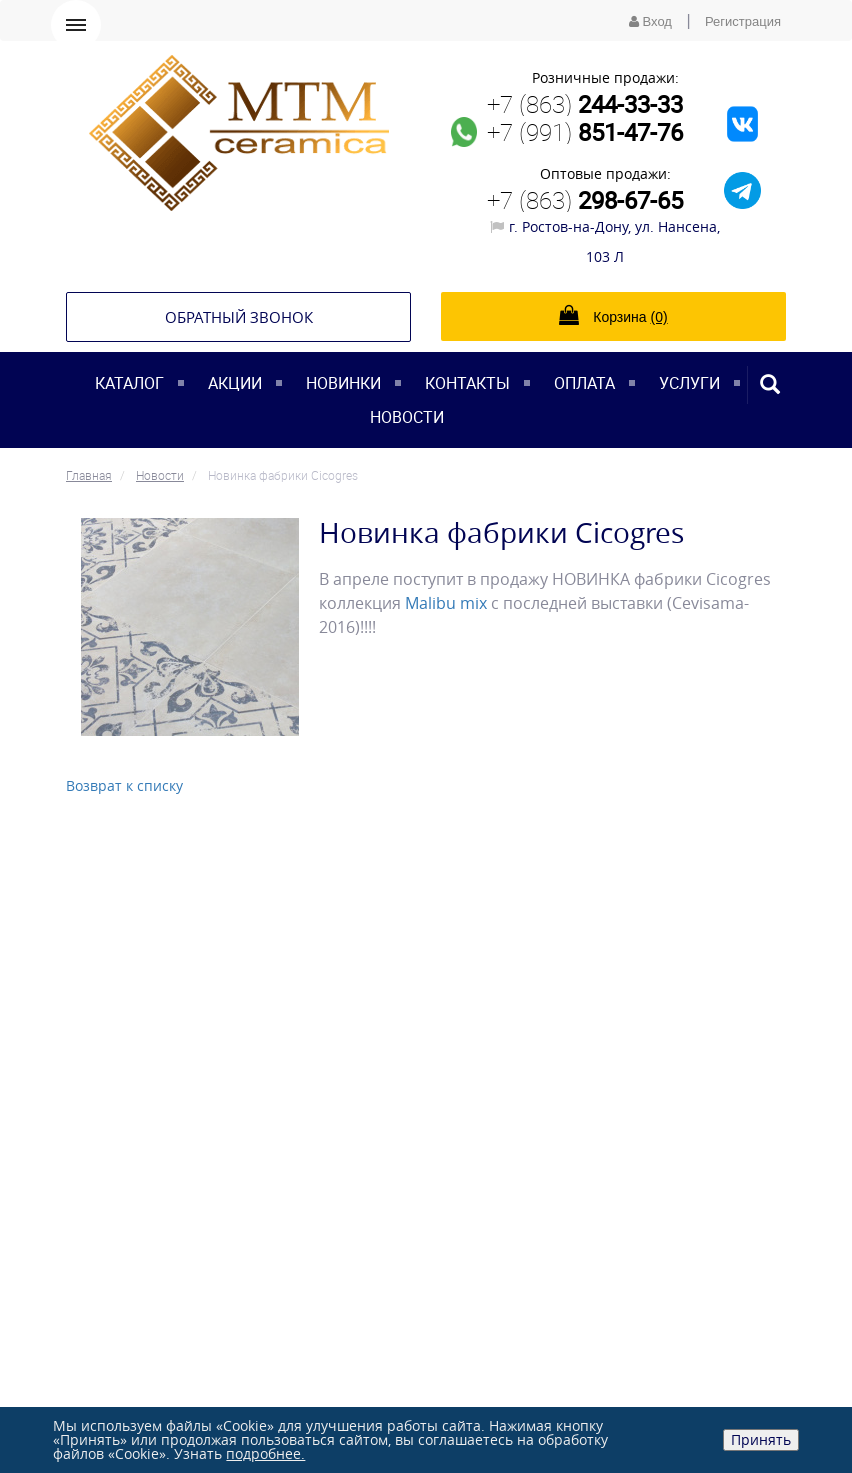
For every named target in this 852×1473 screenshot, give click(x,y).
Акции (235, 383)
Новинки (343, 383)
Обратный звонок (239, 317)
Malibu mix (446, 603)
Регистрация (743, 21)
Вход (650, 21)
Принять (761, 1439)
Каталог (129, 383)
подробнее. (265, 1453)
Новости (407, 417)
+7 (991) (585, 132)
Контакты (467, 383)
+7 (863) (585, 104)
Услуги (689, 383)
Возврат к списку (124, 785)
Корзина (613, 315)
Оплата (584, 383)
